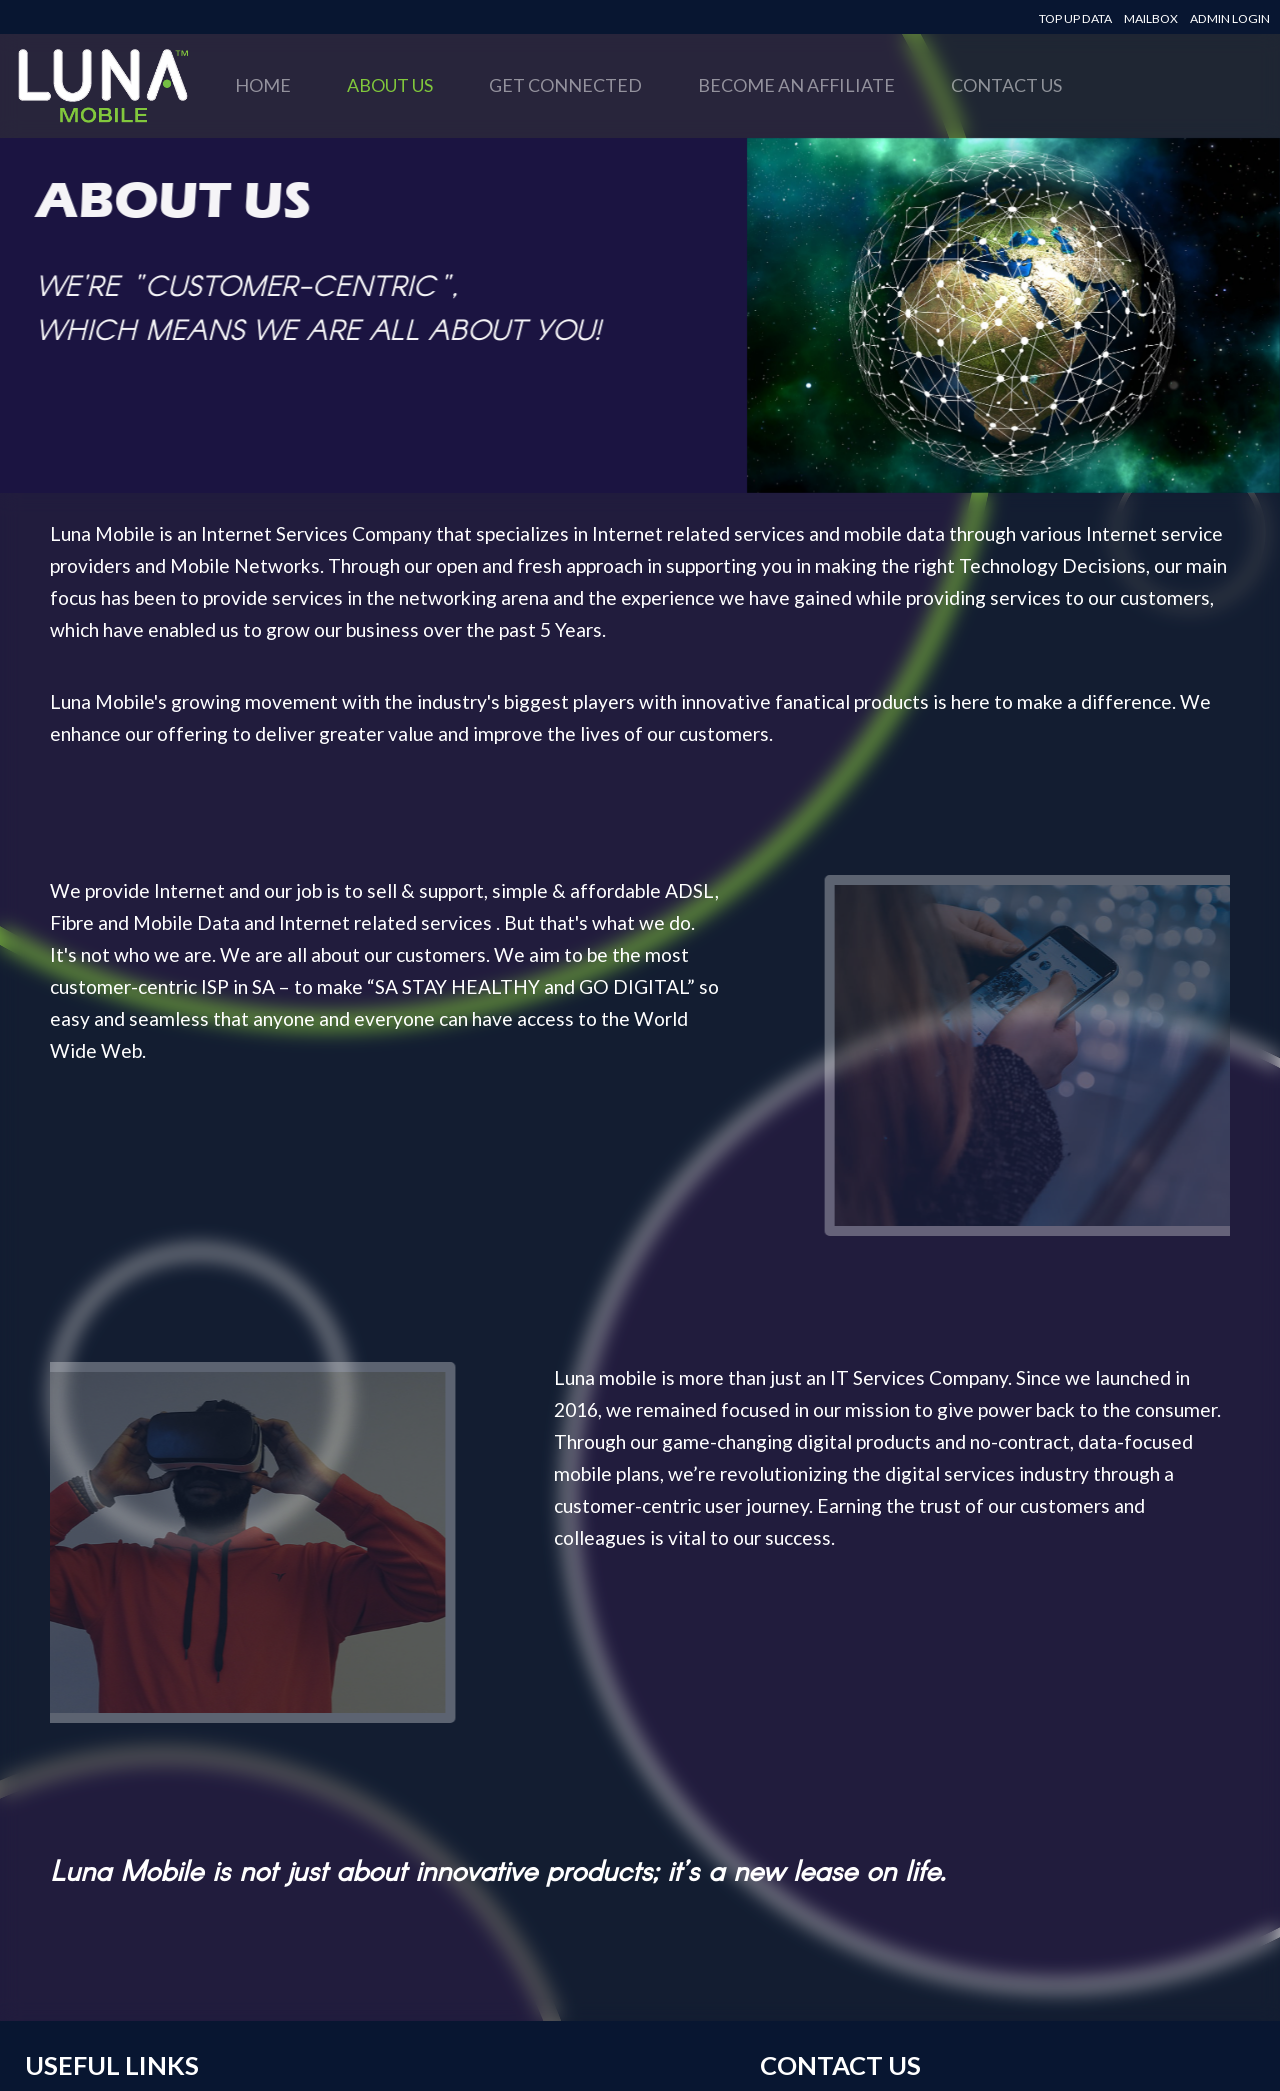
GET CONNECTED (565, 85)
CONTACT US (1006, 85)
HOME (263, 85)
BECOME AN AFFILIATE (796, 85)
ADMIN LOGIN (1230, 18)
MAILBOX (1151, 18)
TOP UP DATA (1075, 18)
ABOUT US (390, 85)
